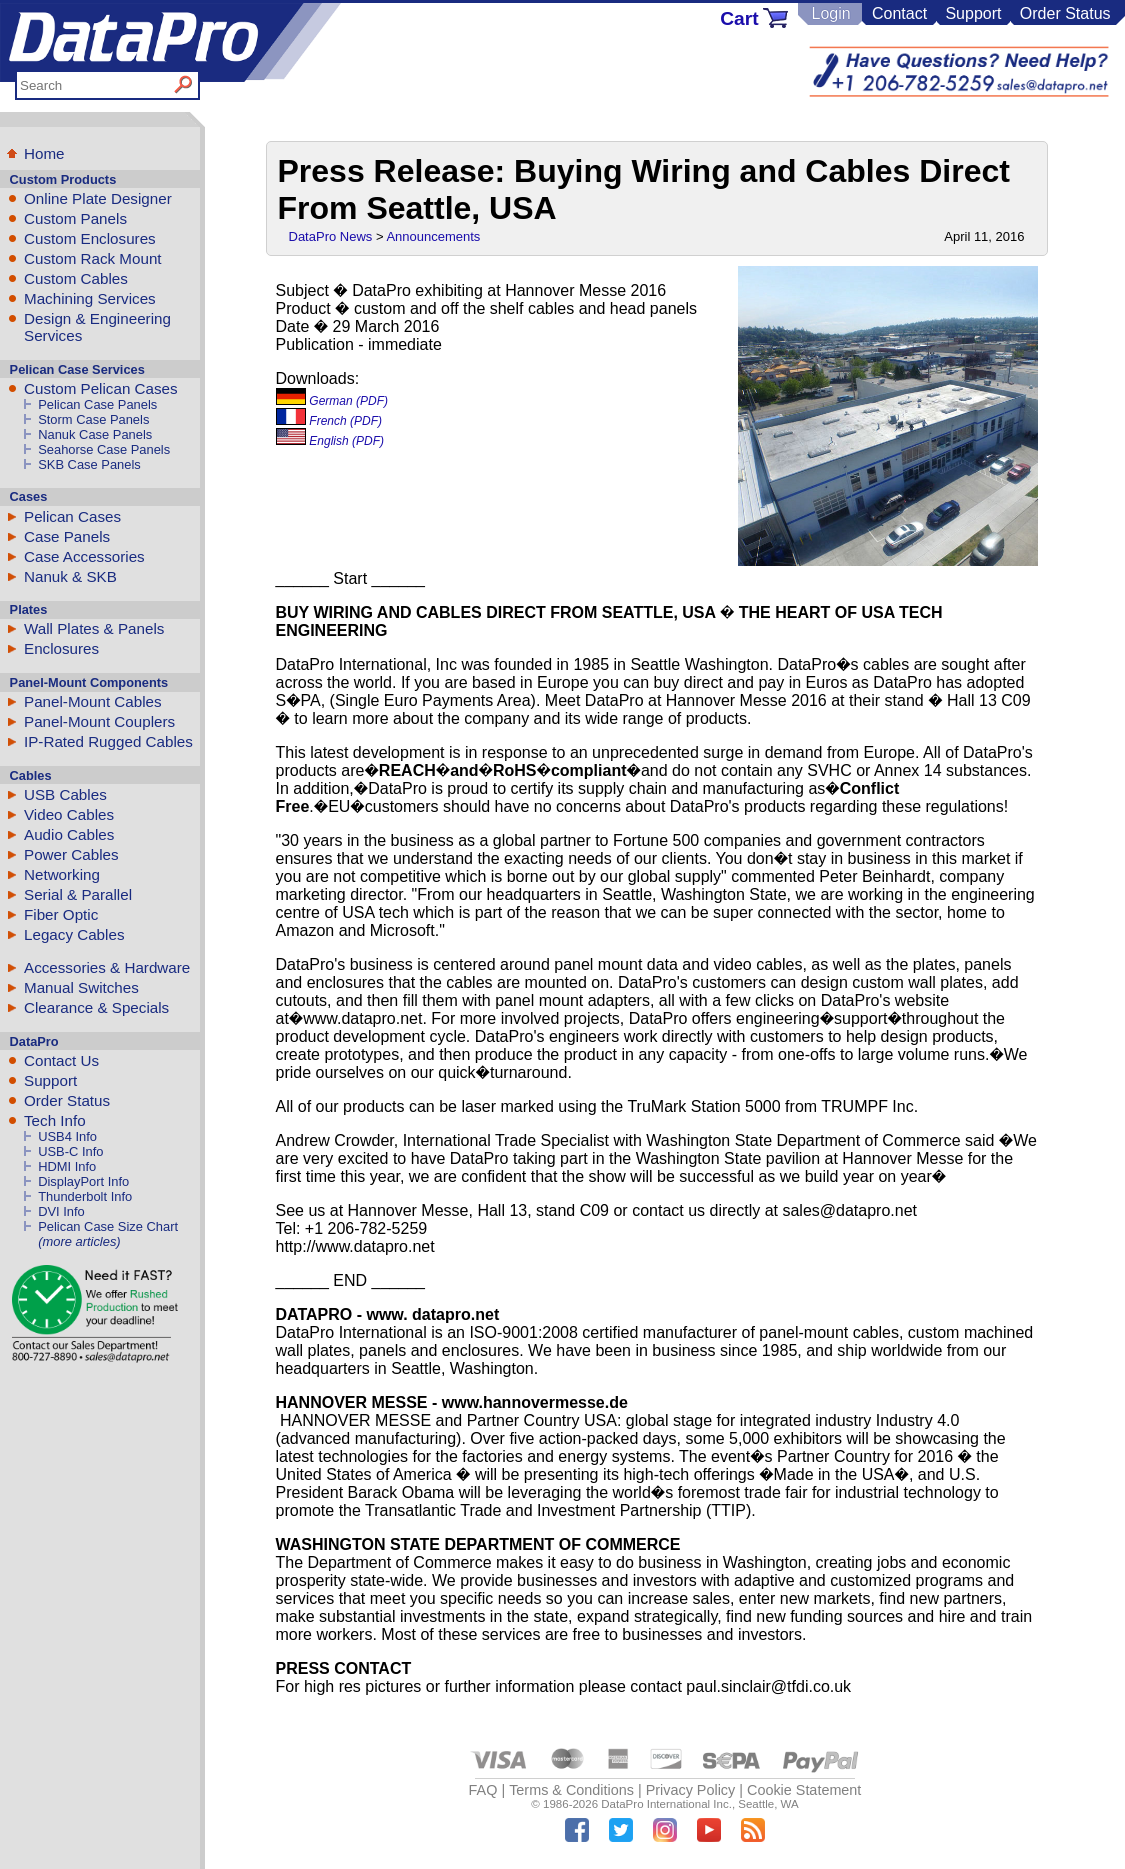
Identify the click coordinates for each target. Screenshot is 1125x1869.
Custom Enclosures (90, 238)
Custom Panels (75, 218)
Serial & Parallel (78, 894)
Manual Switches (81, 987)
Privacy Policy (691, 1790)
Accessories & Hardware (107, 967)
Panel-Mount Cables (93, 701)
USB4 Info (67, 1136)
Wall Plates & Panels (94, 628)
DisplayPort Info (83, 1181)
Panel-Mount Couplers (99, 721)
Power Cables (71, 854)
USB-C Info (70, 1151)
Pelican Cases (72, 516)
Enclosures (61, 648)
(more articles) (79, 1241)
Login (830, 13)
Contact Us (61, 1060)
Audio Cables (69, 834)
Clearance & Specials (96, 1007)
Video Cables (69, 814)
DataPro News (331, 236)
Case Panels (67, 536)
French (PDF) (329, 421)
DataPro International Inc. (666, 1804)
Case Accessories (84, 556)
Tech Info (55, 1120)
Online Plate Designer (98, 198)
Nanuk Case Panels (95, 434)
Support (973, 13)
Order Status (1065, 13)
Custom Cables (76, 278)
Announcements (433, 236)
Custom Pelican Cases (101, 388)
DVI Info (61, 1211)
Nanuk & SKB (70, 576)
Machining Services (90, 298)
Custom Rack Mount (93, 258)
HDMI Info (67, 1166)
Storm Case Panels (93, 419)
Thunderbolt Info (85, 1196)
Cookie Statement (804, 1790)
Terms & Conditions (571, 1790)
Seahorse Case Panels (104, 449)
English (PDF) (330, 441)
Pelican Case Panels (97, 404)
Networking (62, 874)
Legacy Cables (74, 934)
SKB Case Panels (89, 464)
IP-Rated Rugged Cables (108, 741)
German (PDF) (332, 401)
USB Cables (65, 794)
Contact (899, 13)
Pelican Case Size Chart (108, 1226)
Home (44, 153)
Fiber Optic (61, 914)
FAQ (483, 1790)
